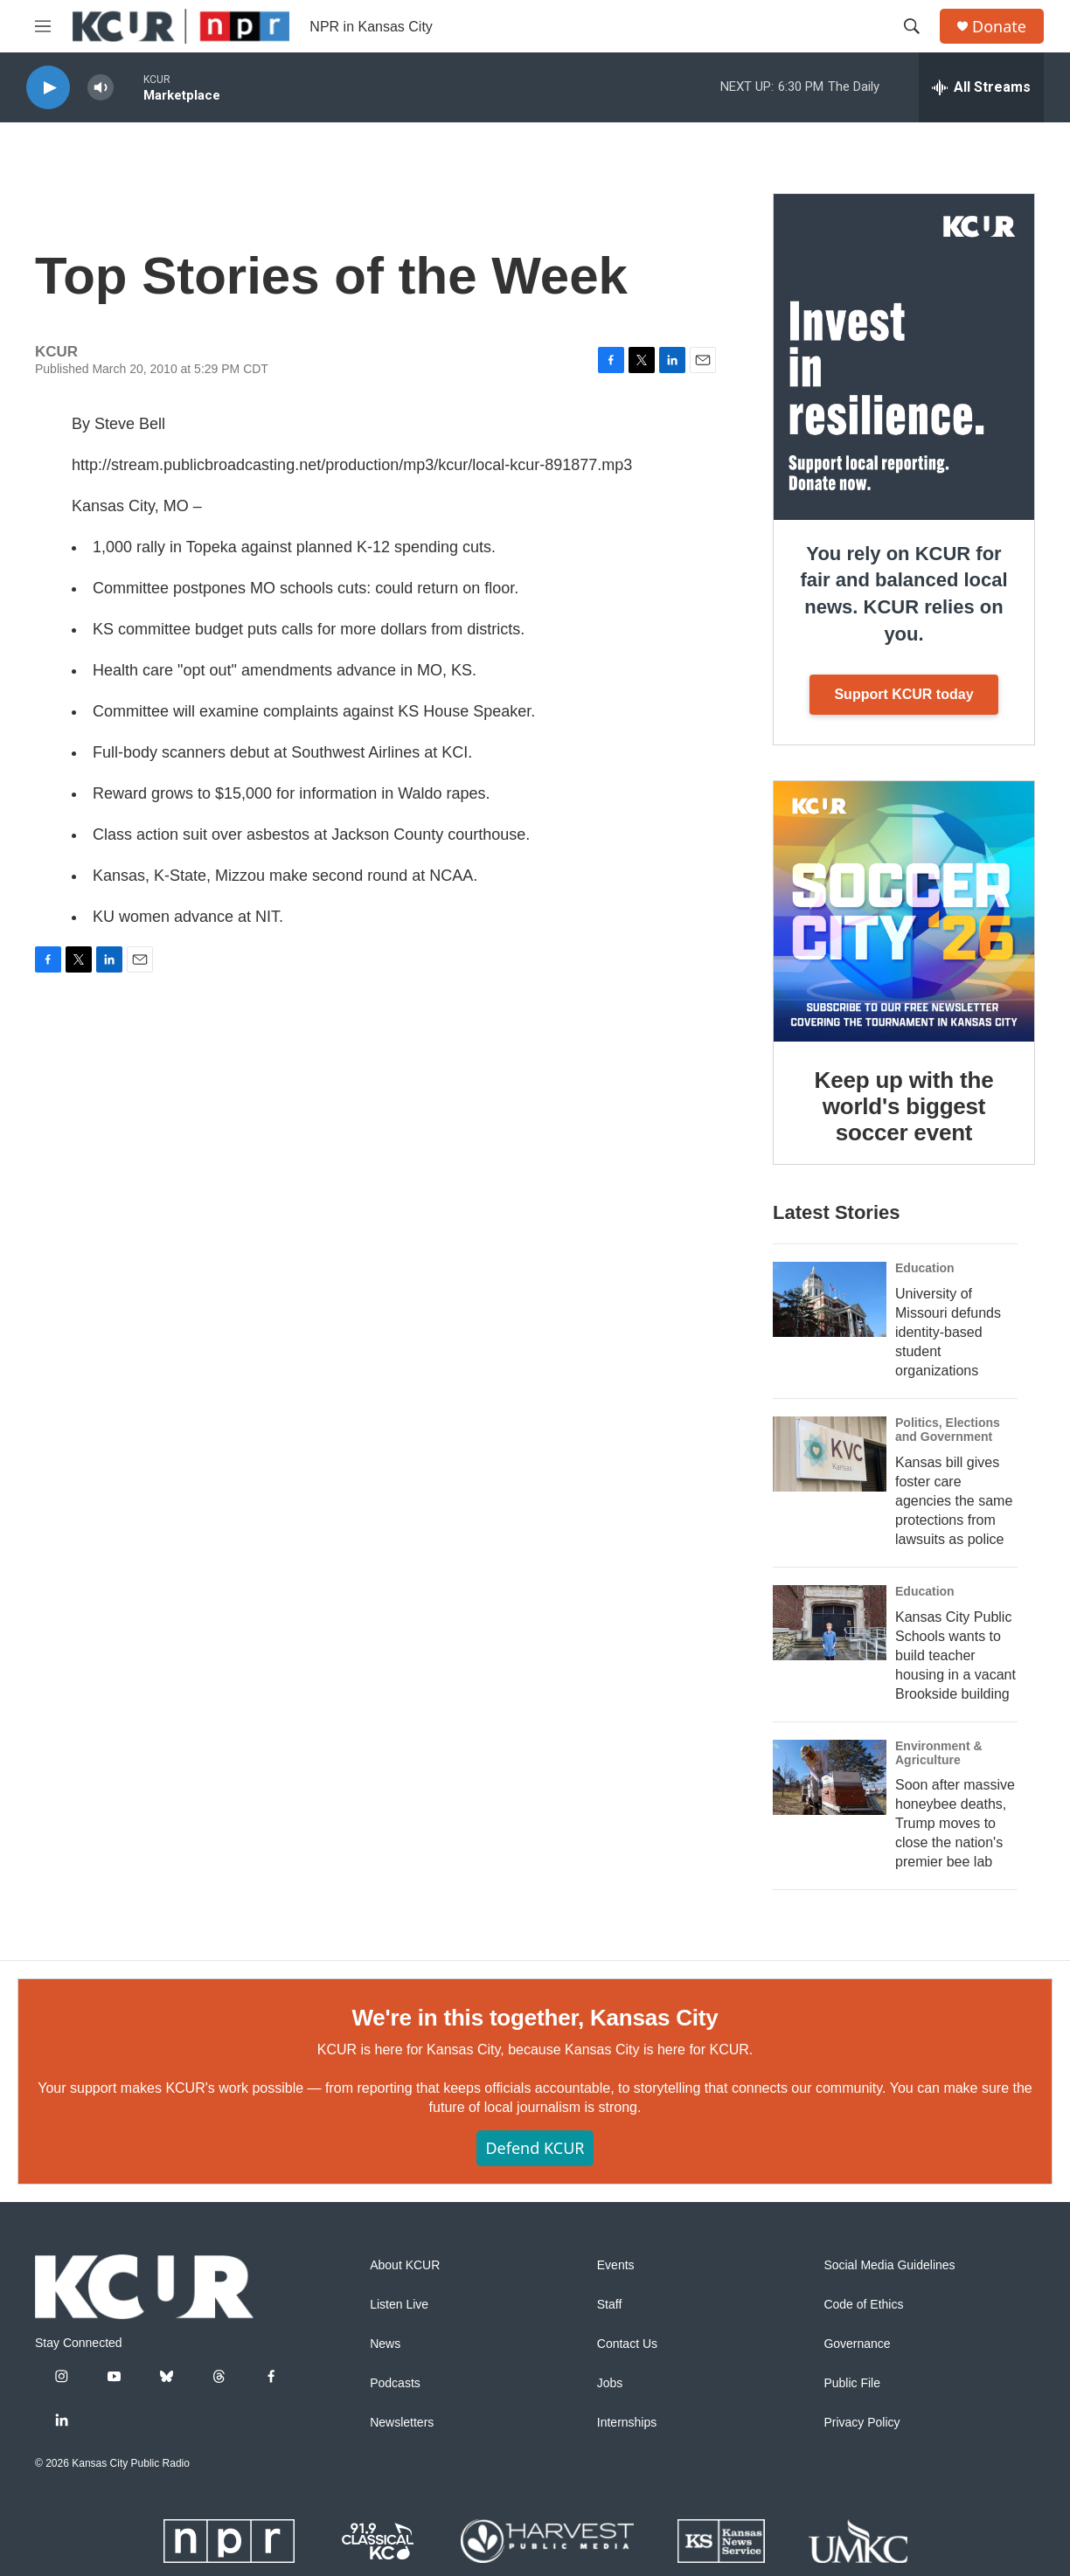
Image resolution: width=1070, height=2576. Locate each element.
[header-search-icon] (911, 26)
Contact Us (627, 2344)
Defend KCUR (534, 2147)
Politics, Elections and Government (947, 1430)
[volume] (100, 87)
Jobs (610, 2383)
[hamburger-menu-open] (42, 26)
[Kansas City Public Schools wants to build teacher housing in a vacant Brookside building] (829, 1622)
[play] (48, 88)
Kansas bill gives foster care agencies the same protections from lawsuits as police (953, 1501)
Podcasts (395, 2383)
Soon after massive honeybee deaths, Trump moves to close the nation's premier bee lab (955, 1823)
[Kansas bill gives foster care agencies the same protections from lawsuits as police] (829, 1454)
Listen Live (399, 2304)
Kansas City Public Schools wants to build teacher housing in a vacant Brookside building (955, 1655)
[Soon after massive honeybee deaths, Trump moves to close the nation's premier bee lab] (829, 1777)
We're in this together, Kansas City (534, 2018)
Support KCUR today (903, 694)
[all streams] (981, 87)
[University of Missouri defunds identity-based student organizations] (829, 1299)
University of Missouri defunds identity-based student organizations (948, 1332)
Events (616, 2265)
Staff (609, 2304)
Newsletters (402, 2422)
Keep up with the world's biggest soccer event (904, 1106)
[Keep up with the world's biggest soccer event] (904, 911)
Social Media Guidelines (889, 2265)
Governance (856, 2344)
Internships (627, 2422)
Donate (999, 26)
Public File (851, 2383)
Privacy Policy (861, 2422)
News (385, 2344)
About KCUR (405, 2265)
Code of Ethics (863, 2304)
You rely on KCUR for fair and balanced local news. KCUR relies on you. (903, 594)
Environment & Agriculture (939, 1753)
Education (925, 1268)
